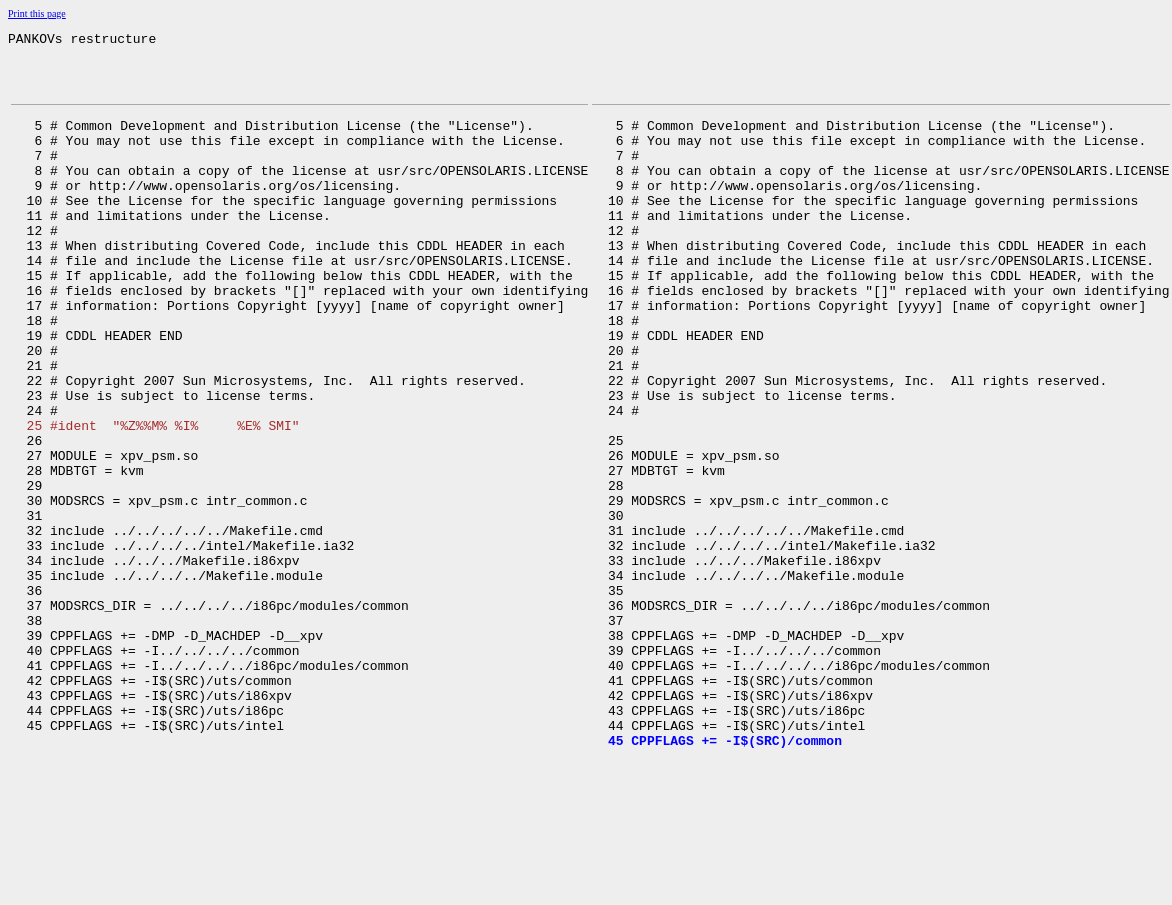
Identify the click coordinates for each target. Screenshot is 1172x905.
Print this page (37, 13)
